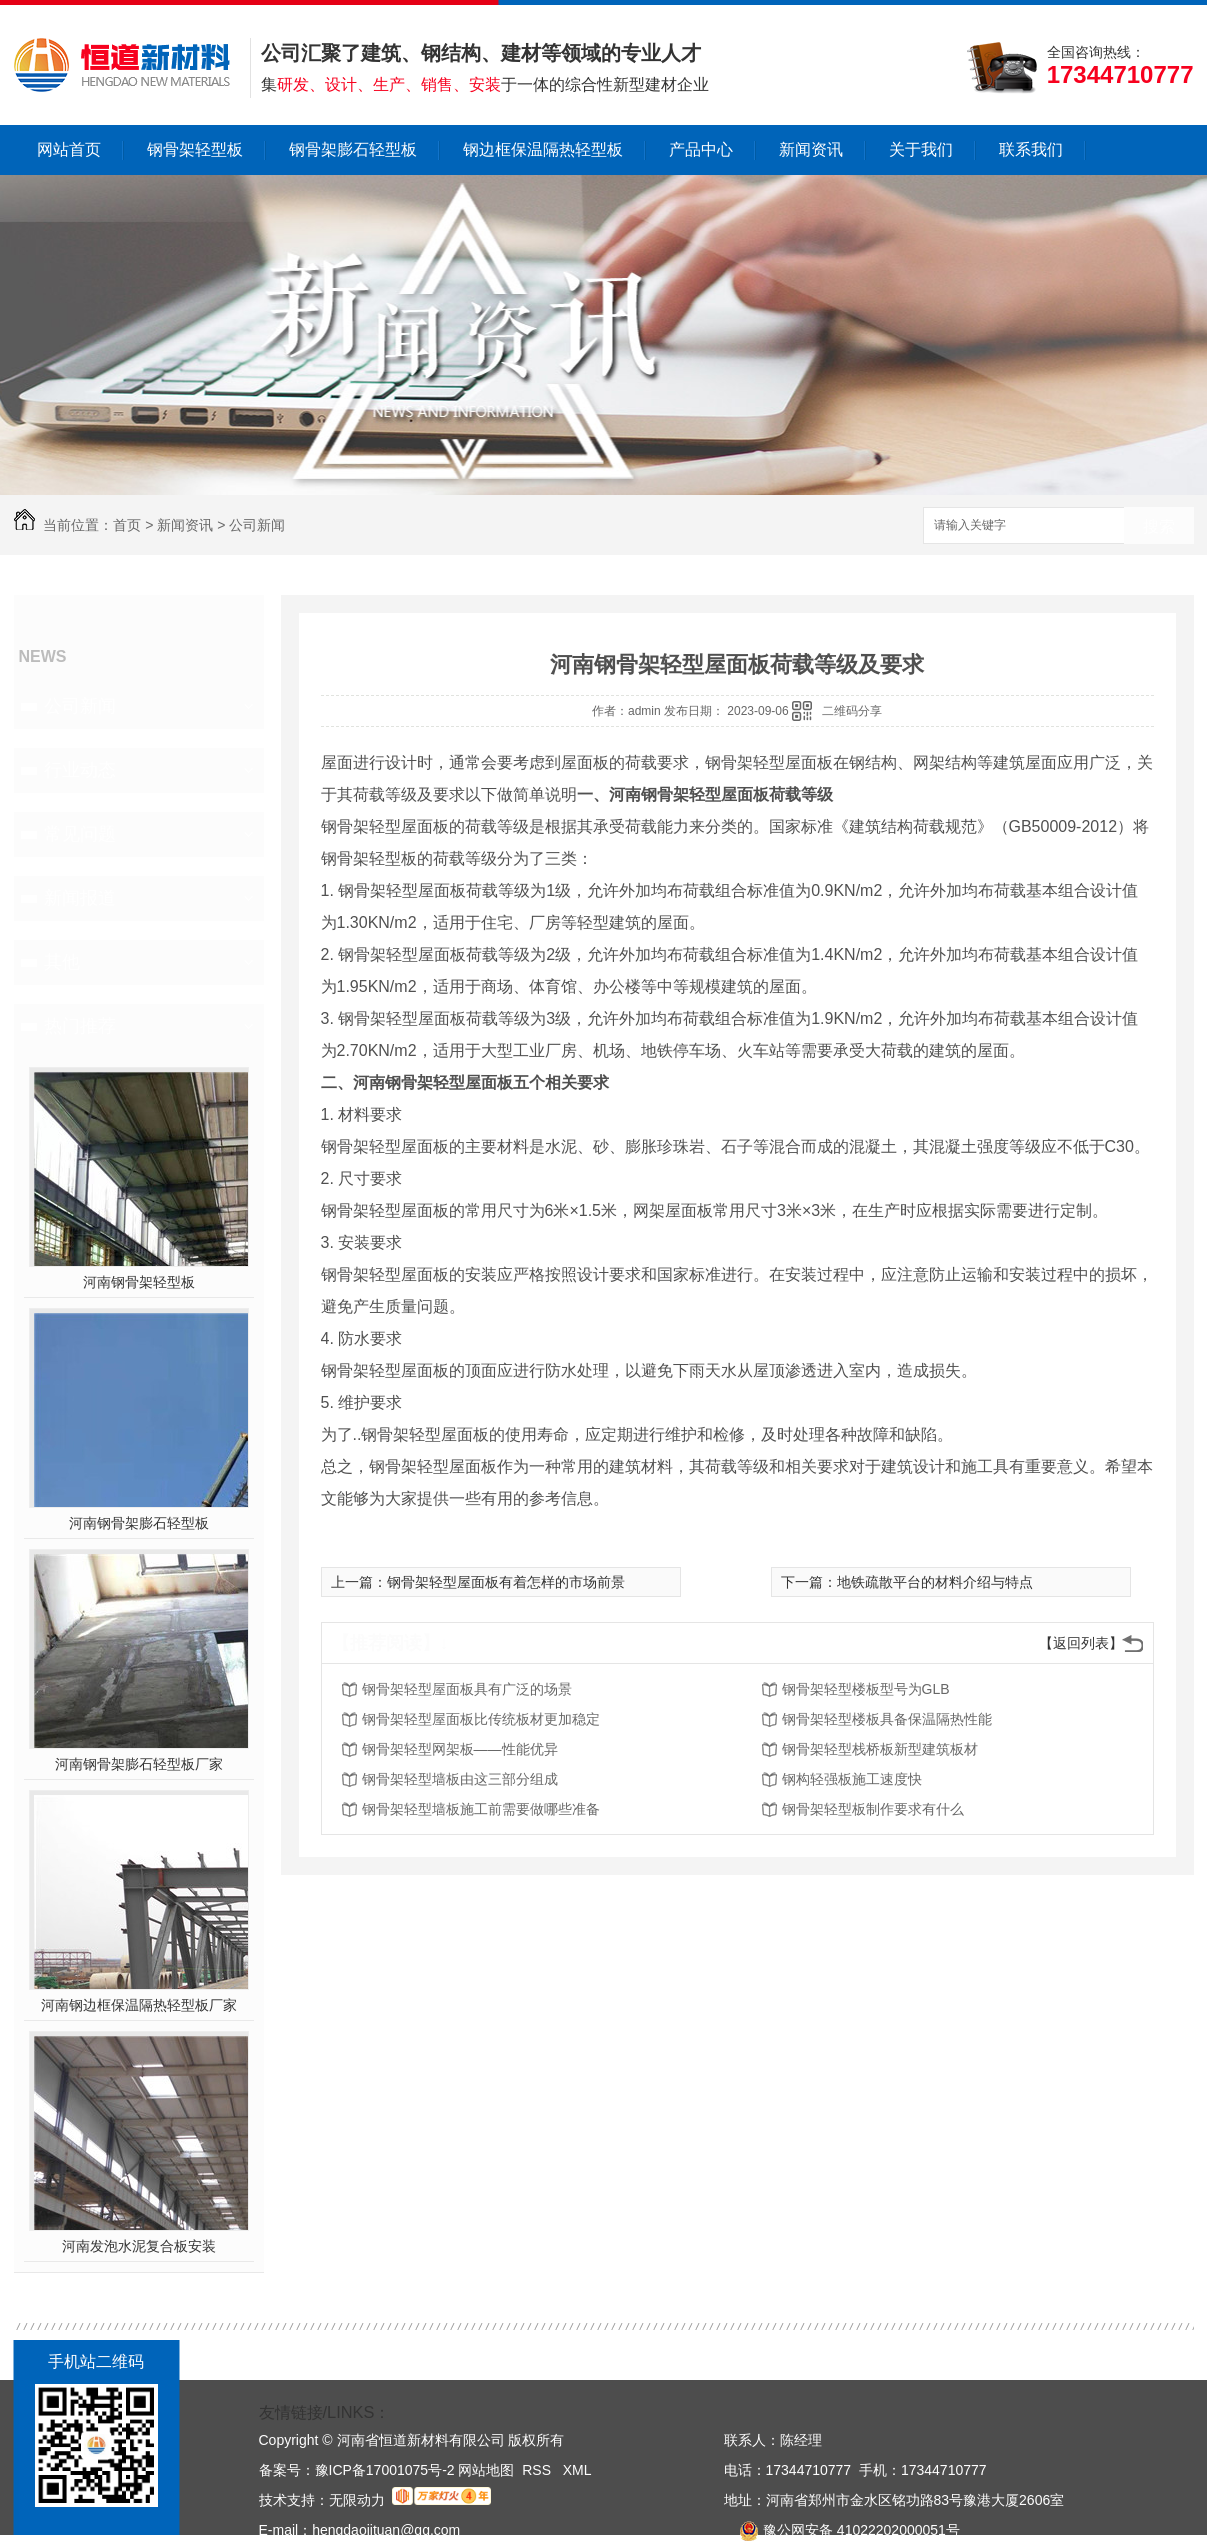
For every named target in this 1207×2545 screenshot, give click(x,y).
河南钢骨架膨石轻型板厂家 (139, 1764)
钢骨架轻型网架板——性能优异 (460, 1749)
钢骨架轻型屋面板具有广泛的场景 (467, 1689)
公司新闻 (257, 525)
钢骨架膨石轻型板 (353, 149)
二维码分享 (852, 711)
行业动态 (80, 770)
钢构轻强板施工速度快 (852, 1779)
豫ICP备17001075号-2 (385, 2470)
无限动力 (357, 2500)
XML (577, 2470)
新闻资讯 (811, 149)
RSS (538, 2470)
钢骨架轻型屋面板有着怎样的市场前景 (506, 1582)
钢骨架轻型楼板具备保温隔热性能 (887, 1719)
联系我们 (1031, 149)
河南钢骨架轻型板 (139, 1282)
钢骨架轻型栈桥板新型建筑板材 (880, 1749)
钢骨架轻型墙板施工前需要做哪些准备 (481, 1809)
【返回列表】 (1081, 1643)
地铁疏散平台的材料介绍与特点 (935, 1582)
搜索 (1159, 526)
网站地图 (486, 2470)
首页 (127, 525)
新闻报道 (80, 898)
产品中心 (701, 149)
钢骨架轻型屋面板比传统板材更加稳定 (481, 1719)
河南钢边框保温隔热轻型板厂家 (139, 2005)
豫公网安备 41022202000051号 (842, 2530)
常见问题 (80, 834)
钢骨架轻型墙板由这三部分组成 (460, 1779)
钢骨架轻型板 (195, 149)
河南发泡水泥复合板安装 (139, 2246)
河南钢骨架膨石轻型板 (139, 1523)
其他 (62, 962)
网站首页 (69, 149)
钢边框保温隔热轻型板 (543, 149)
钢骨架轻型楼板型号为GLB (866, 1689)
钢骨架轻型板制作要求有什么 (873, 1809)
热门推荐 (80, 1026)
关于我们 (921, 149)
